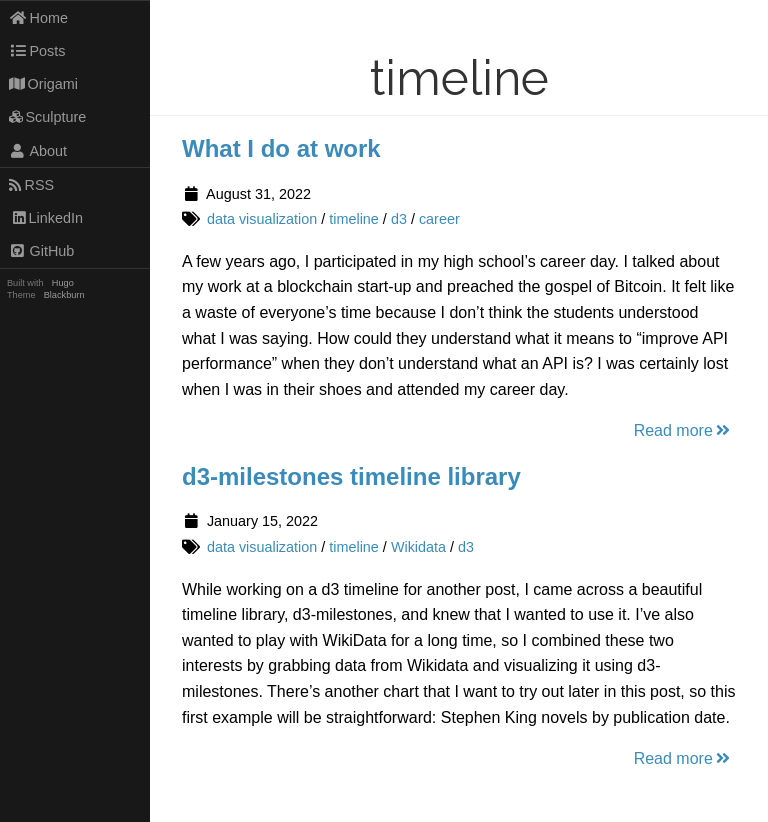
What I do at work (281, 148)
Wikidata (418, 547)
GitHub (42, 251)
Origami (43, 84)
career (439, 219)
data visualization (262, 219)
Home (38, 18)
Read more (683, 430)
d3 (399, 219)
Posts (37, 51)
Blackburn (64, 295)
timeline (354, 219)
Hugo (63, 283)
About (38, 151)
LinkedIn (46, 218)
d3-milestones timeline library (351, 476)
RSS (31, 185)
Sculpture (48, 117)
